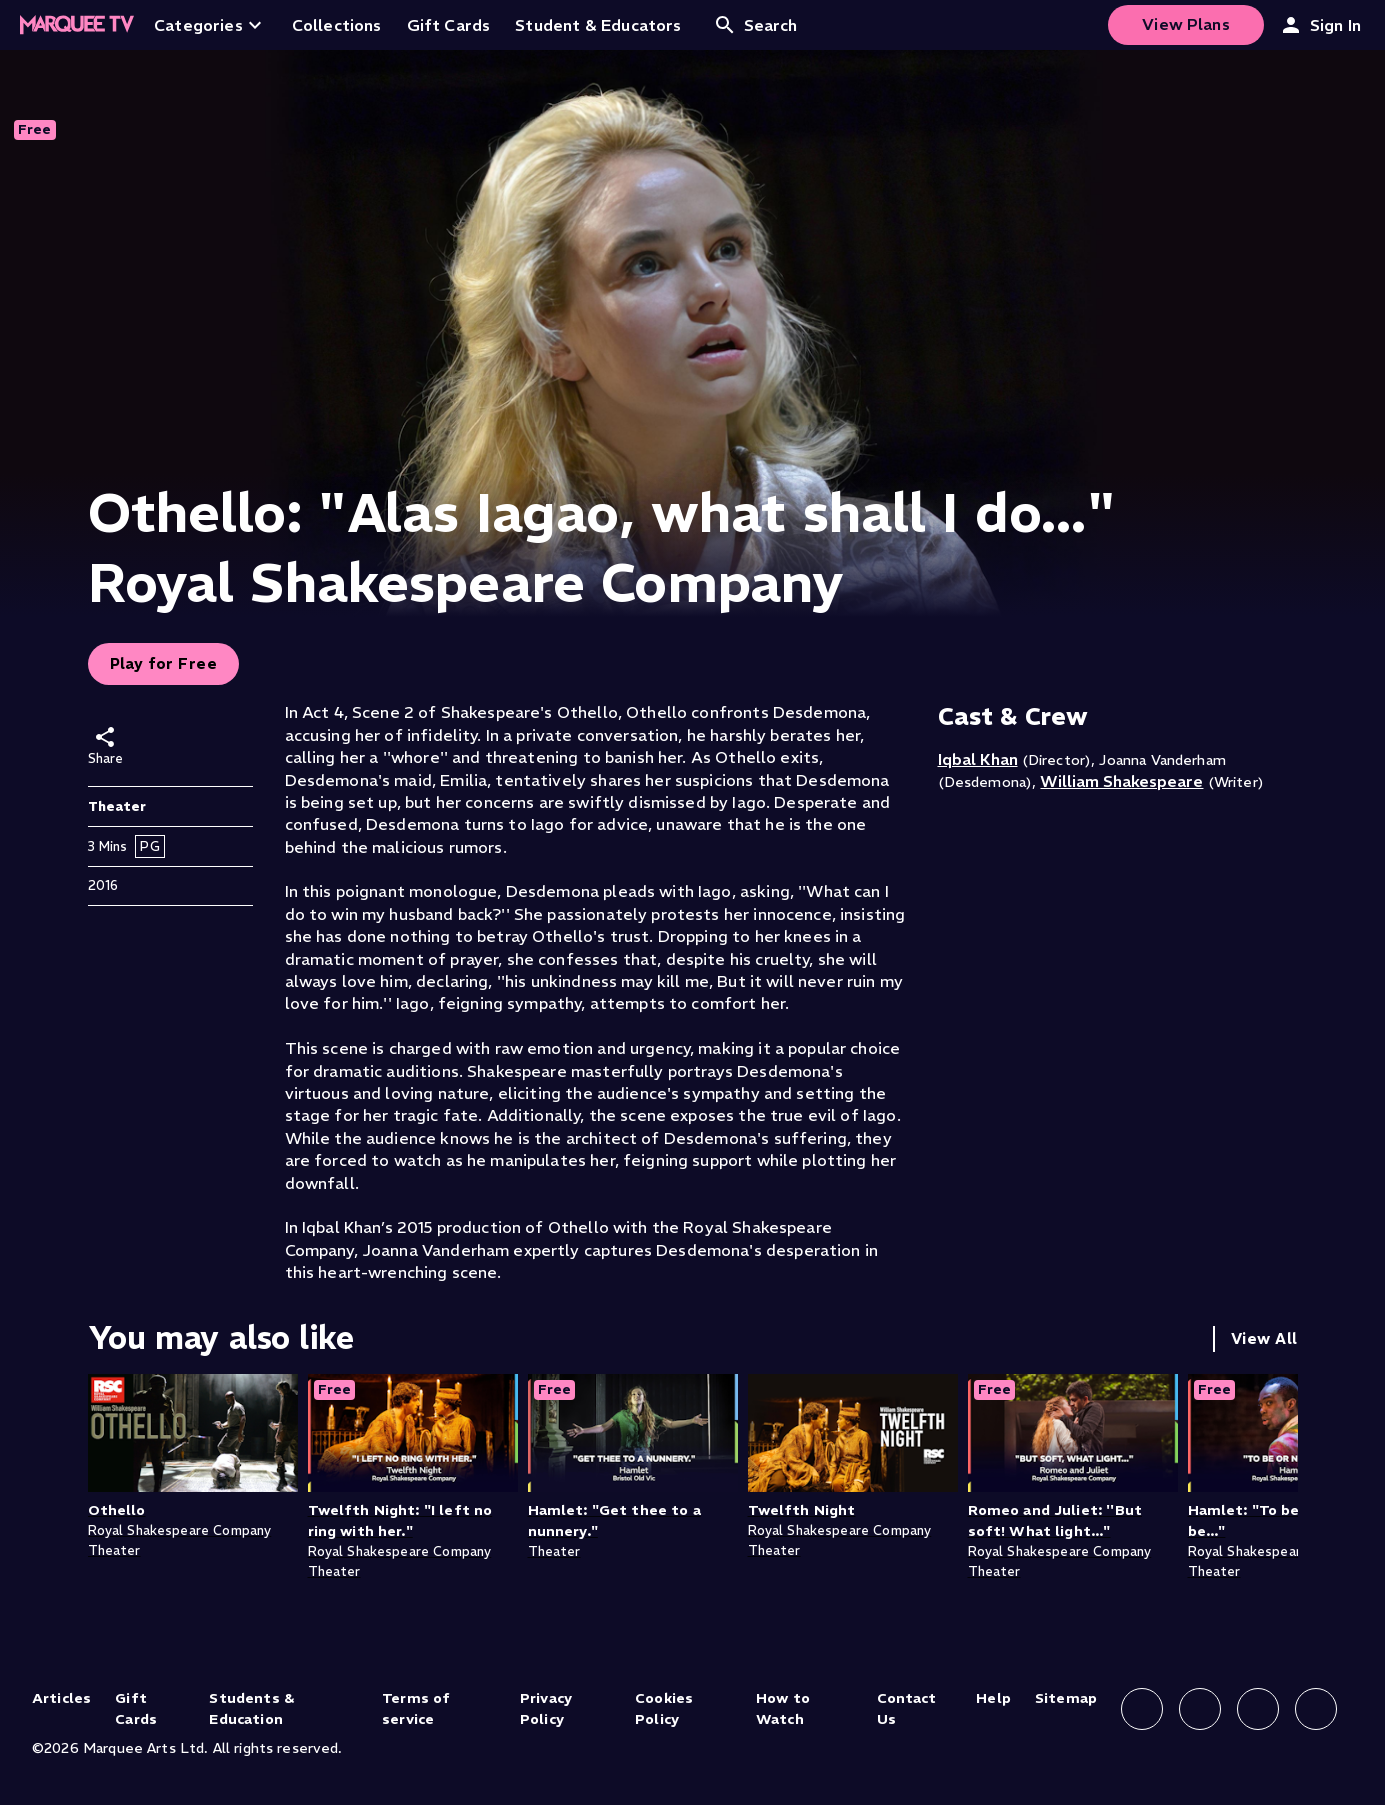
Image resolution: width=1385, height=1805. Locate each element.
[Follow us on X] (1258, 1709)
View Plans (1186, 24)
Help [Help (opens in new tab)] (993, 1698)
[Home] (77, 25)
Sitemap (1066, 1698)
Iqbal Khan (978, 759)
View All (1264, 1338)
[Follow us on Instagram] (1200, 1709)
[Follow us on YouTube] (1316, 1709)
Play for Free (164, 663)
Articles (61, 1698)
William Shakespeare (1121, 781)
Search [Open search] (755, 25)
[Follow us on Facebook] (1142, 1709)
